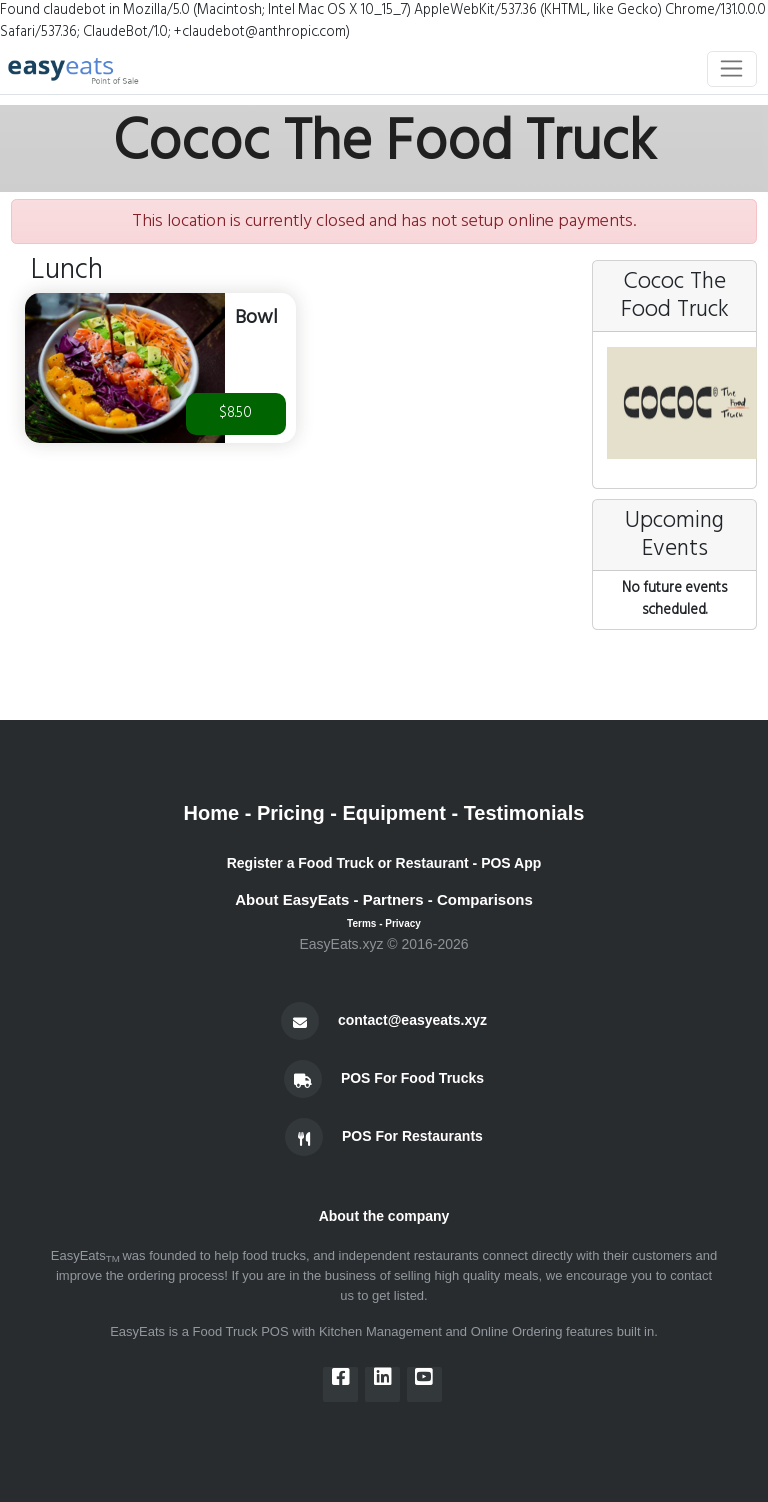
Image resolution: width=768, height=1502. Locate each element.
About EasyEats (292, 899)
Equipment (394, 813)
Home (212, 813)
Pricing (291, 813)
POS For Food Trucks (412, 1078)
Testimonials (524, 813)
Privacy (403, 923)
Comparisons (485, 899)
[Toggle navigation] (732, 69)
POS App (511, 863)
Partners (393, 899)
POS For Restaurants (412, 1136)
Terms (361, 923)
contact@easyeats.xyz (412, 1020)
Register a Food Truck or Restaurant (348, 863)
